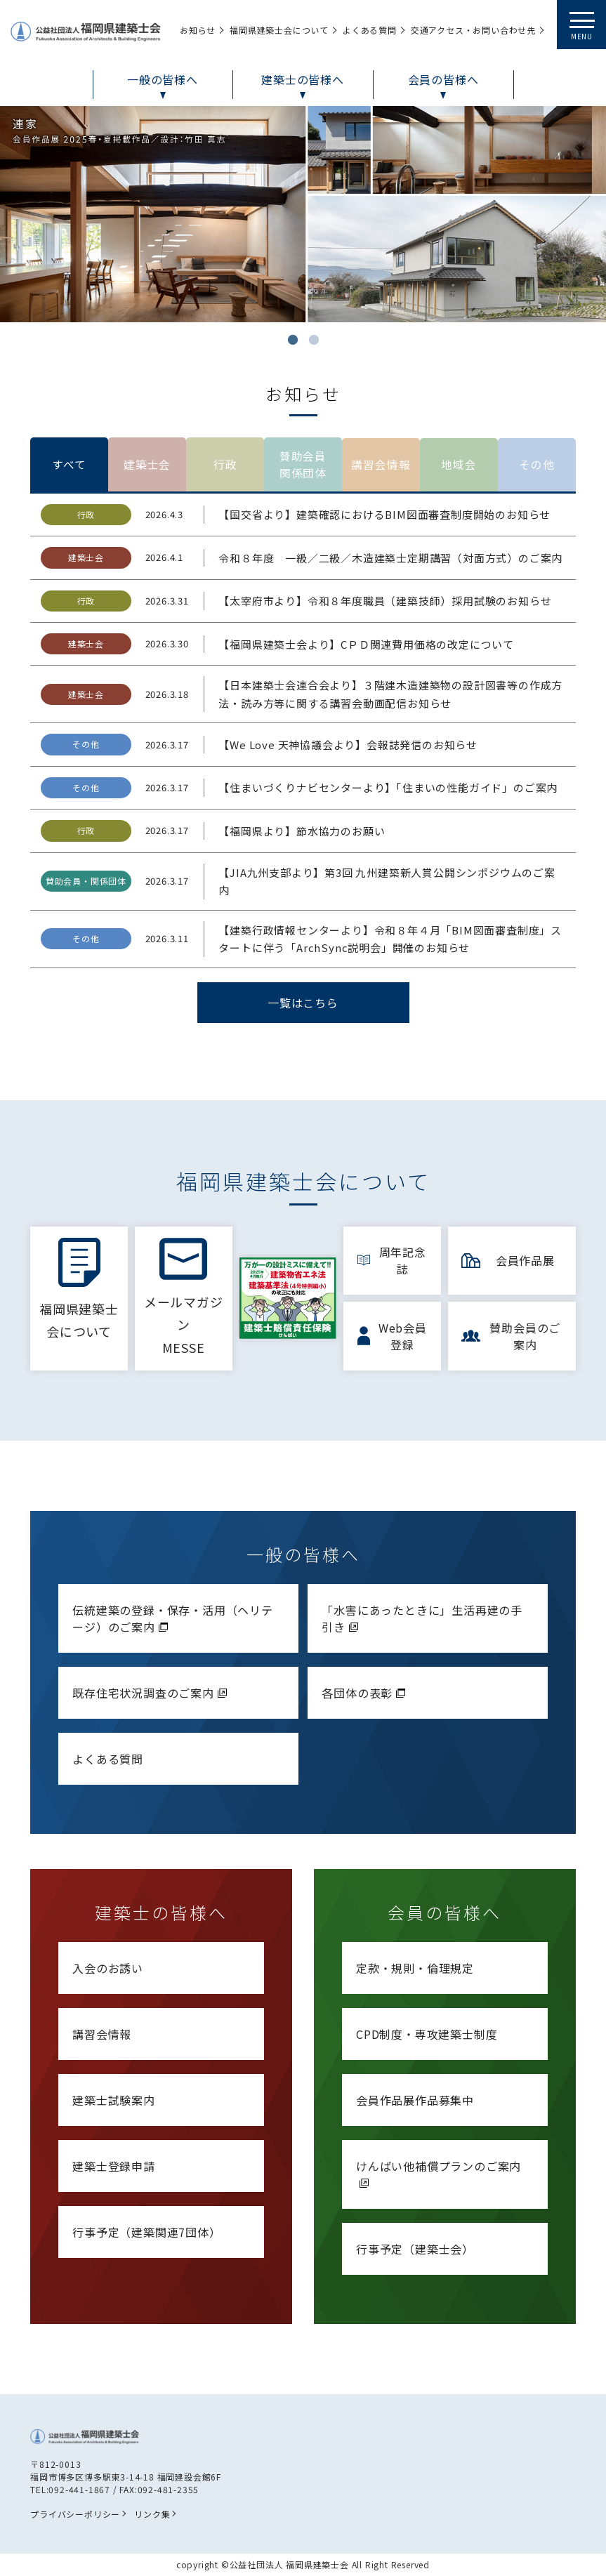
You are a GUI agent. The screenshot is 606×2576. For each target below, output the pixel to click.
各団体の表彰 (365, 1692)
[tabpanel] (303, 214)
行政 (225, 464)
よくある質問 (107, 1758)
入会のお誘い (107, 1968)
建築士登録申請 (113, 2166)
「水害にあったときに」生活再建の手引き (422, 1618)
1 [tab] (293, 340)
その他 (537, 464)
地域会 (458, 464)
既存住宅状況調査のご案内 (151, 1692)
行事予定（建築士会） (415, 2248)
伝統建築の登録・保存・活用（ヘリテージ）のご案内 (172, 1618)
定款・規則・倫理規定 (415, 1968)
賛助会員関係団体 (303, 465)
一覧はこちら (303, 1003)
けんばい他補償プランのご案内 (438, 2173)
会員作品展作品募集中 (415, 2100)
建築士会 (147, 464)
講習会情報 (381, 464)
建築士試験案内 (113, 2100)
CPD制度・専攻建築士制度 (426, 2034)
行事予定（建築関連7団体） (146, 2232)
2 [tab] (314, 340)
